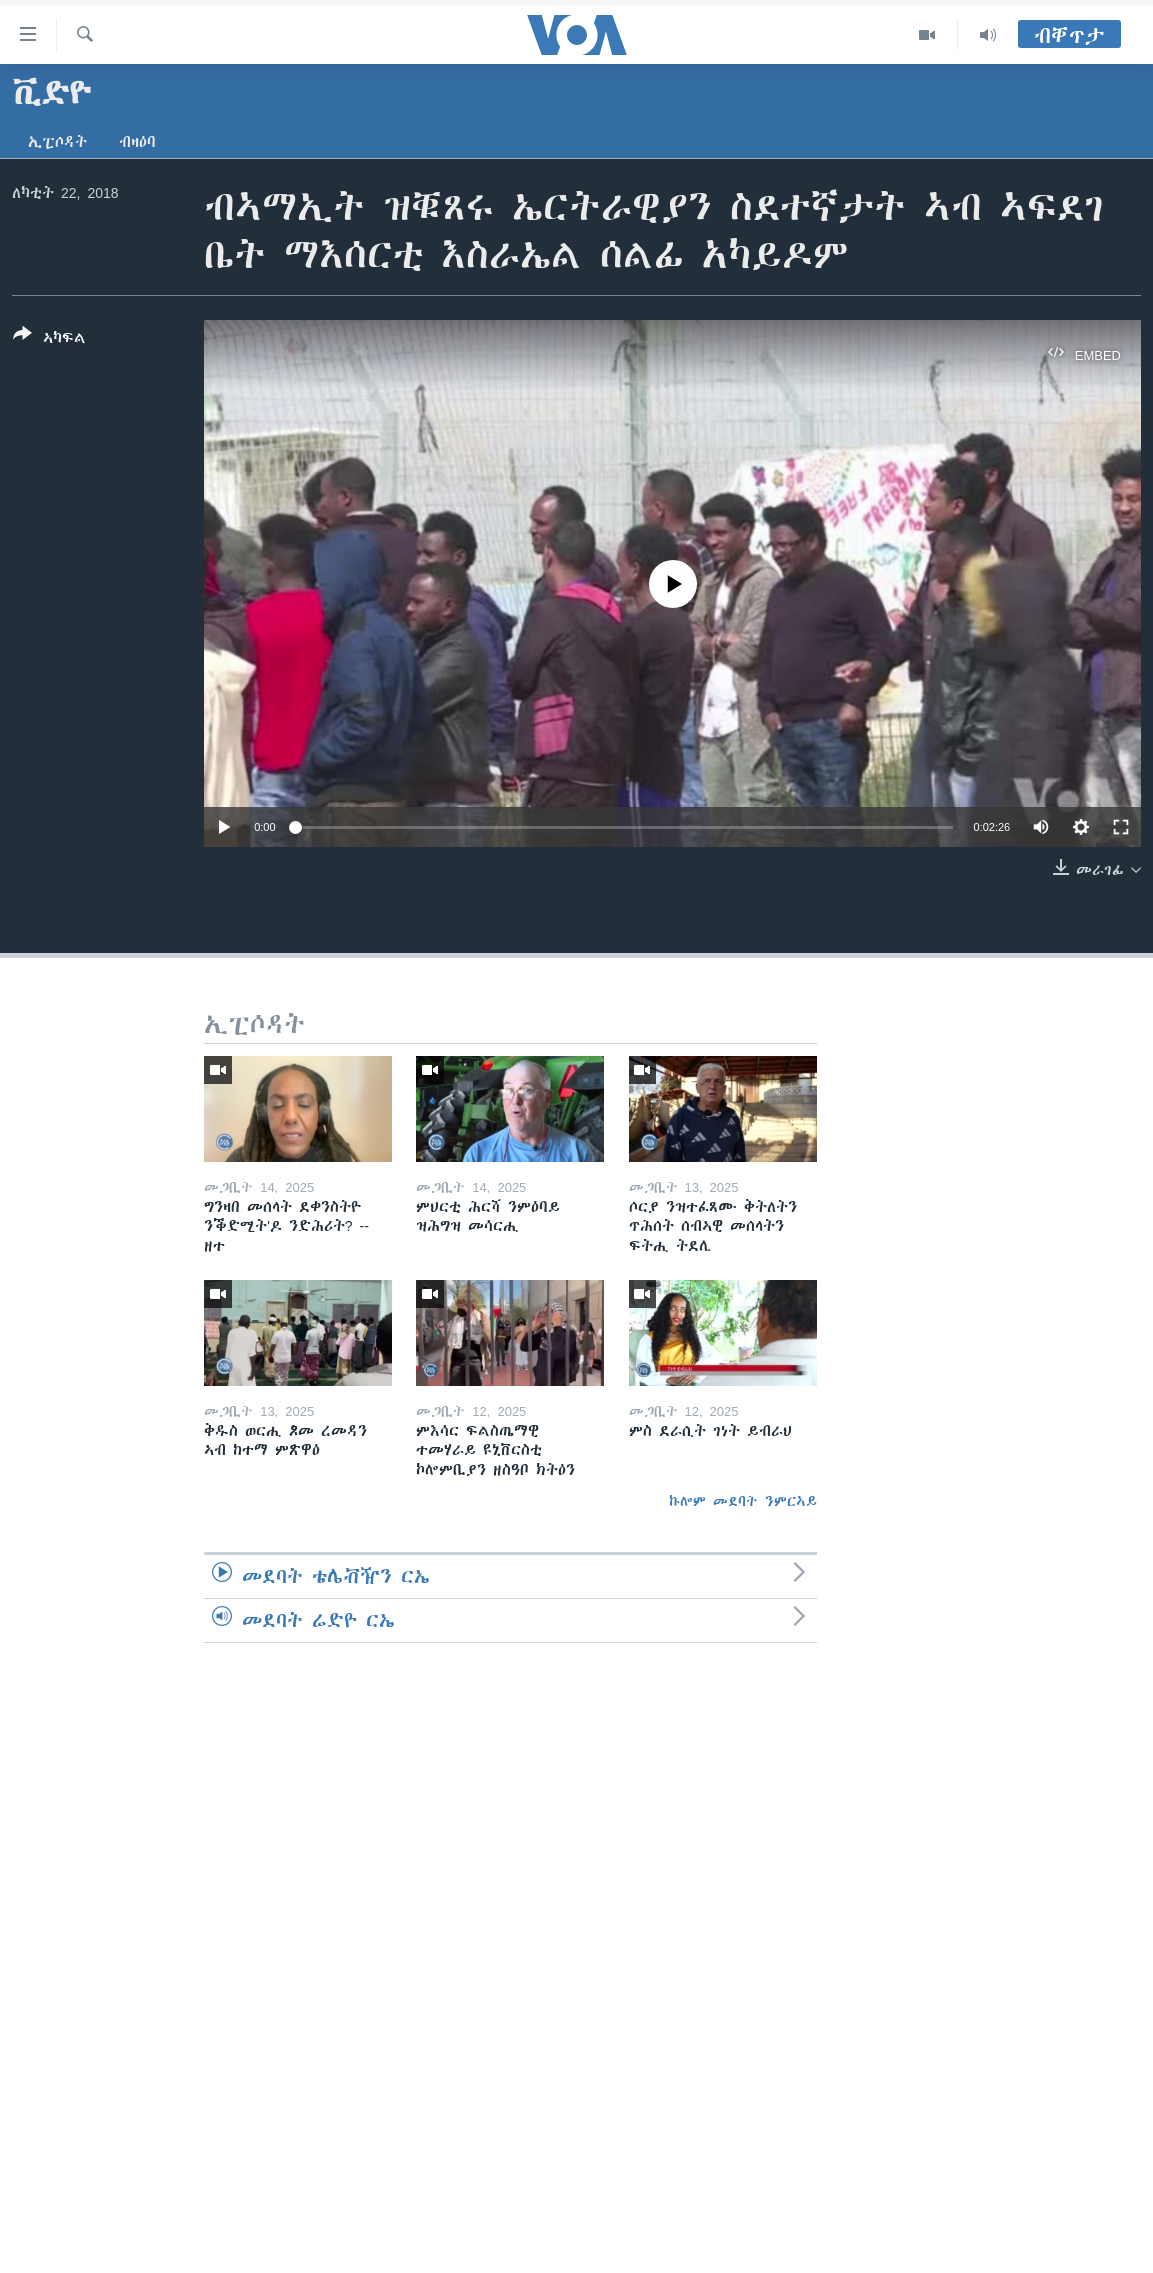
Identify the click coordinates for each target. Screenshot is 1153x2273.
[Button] (49, 340)
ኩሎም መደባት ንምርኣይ (743, 1501)
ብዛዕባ (137, 142)
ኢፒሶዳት (57, 142)
